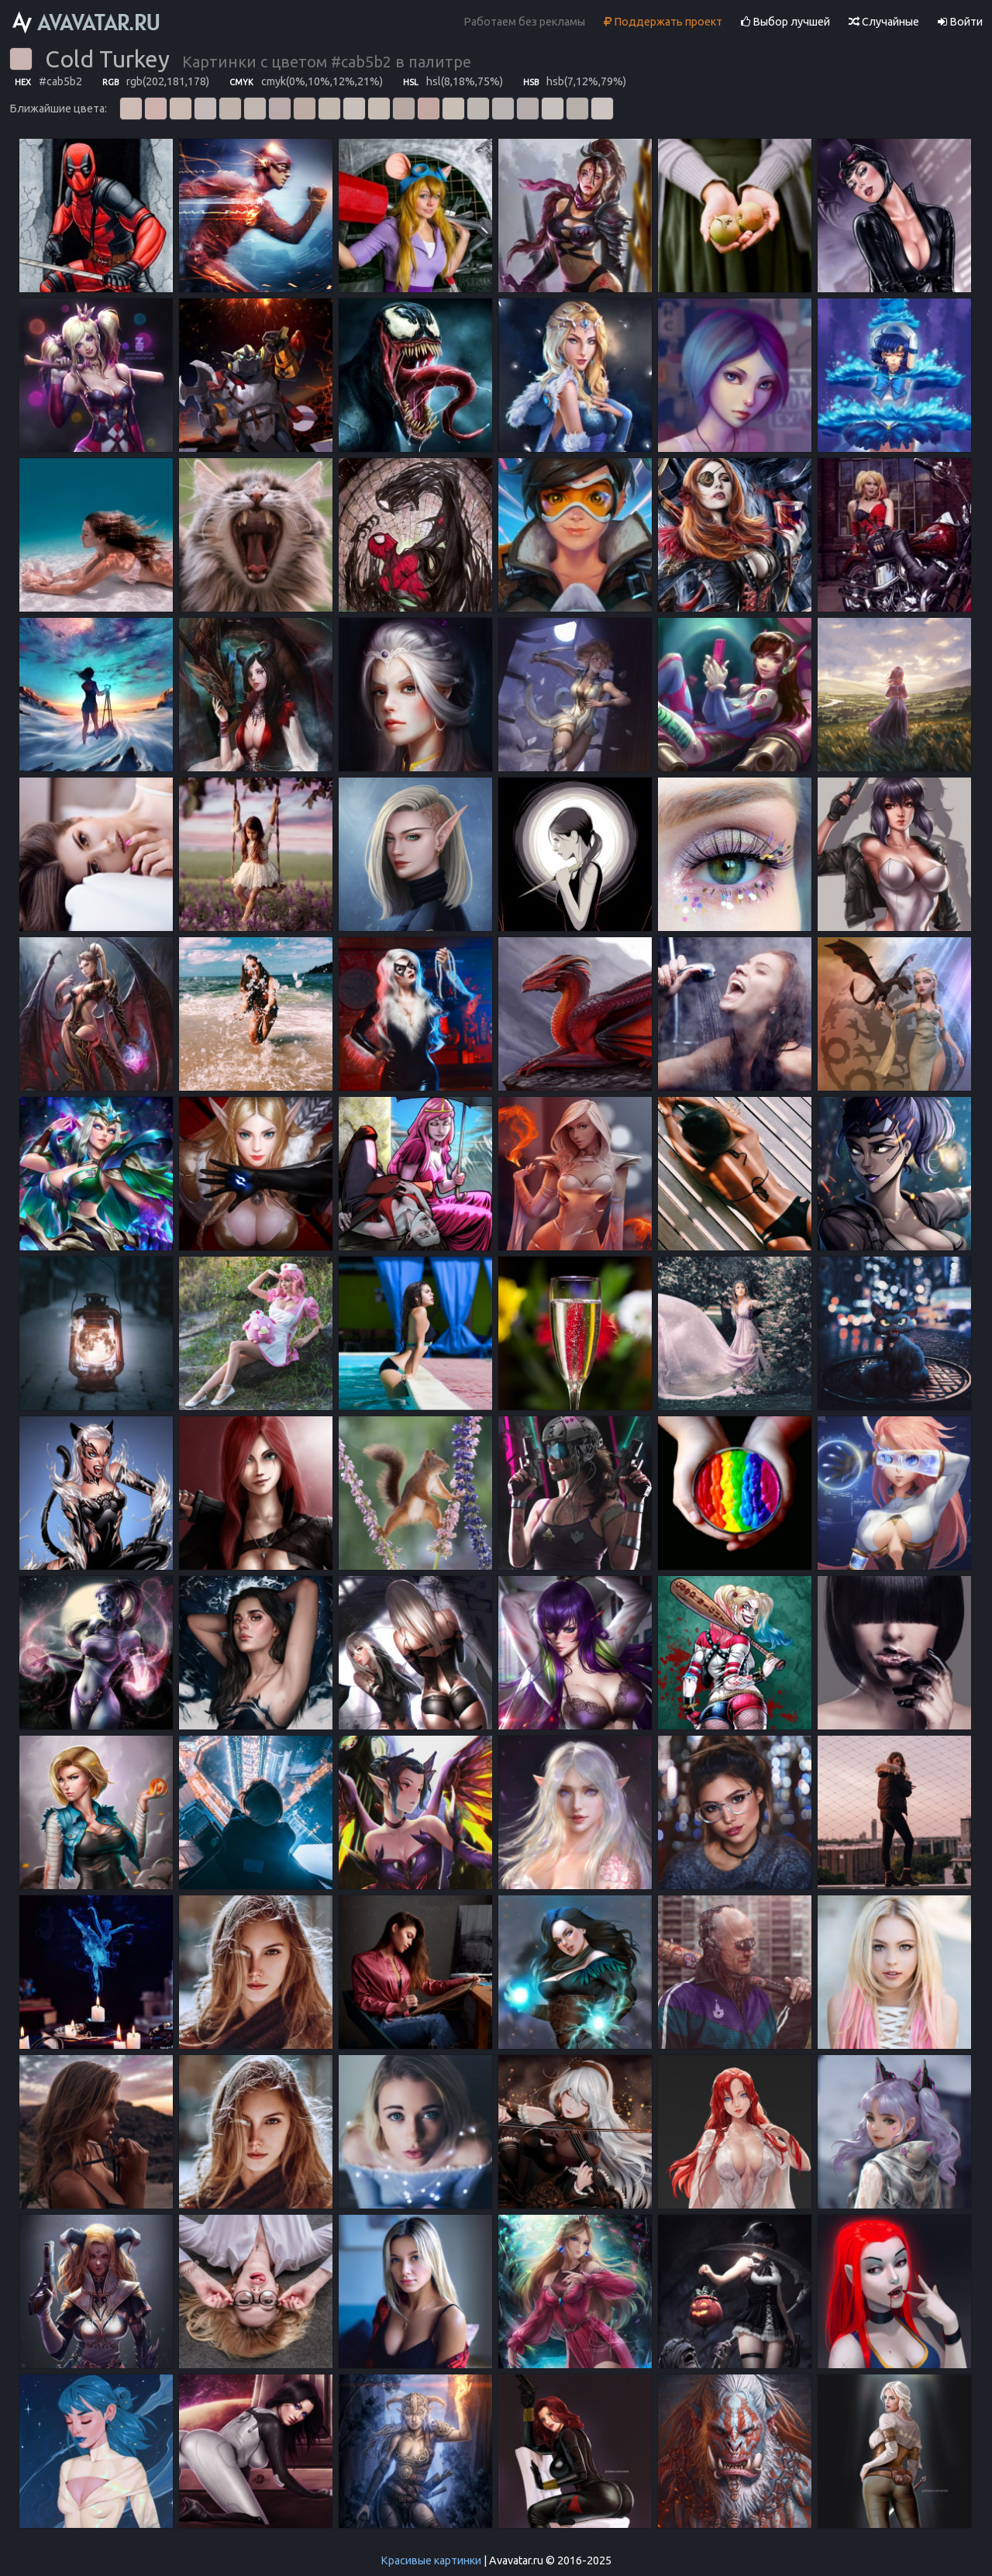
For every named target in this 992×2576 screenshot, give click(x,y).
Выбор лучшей (785, 22)
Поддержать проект (663, 22)
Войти (960, 22)
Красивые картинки (431, 2560)
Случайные (884, 22)
